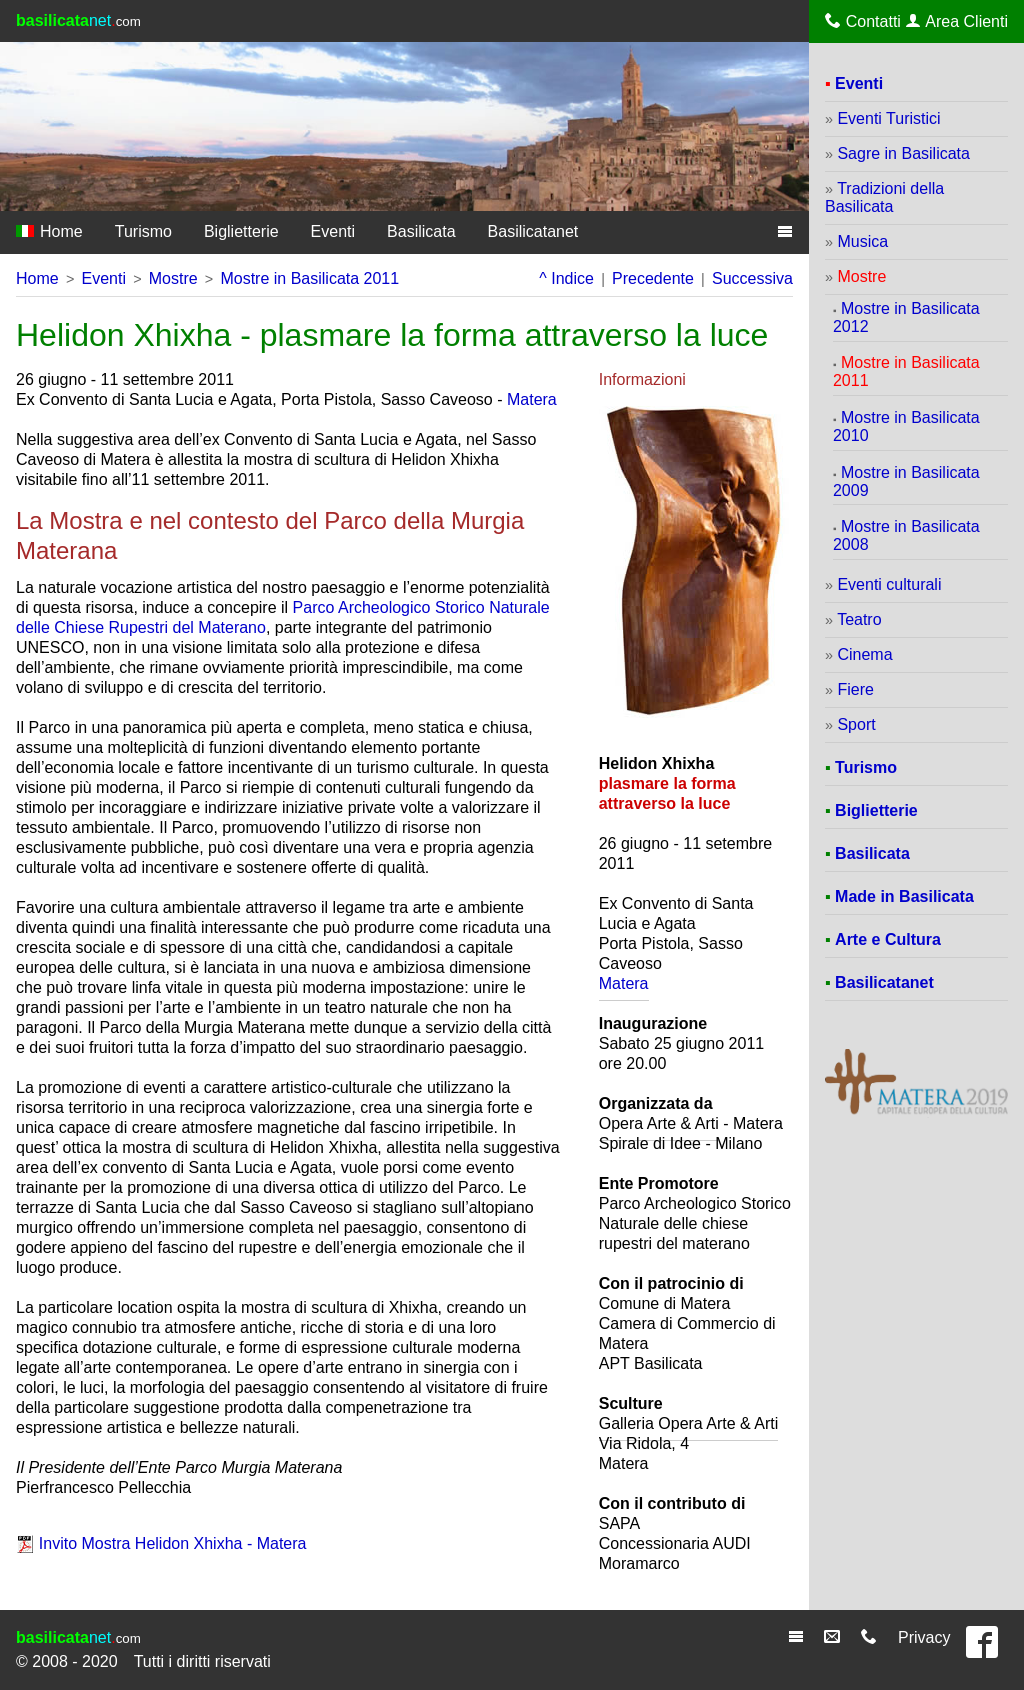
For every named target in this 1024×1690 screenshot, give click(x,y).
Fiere (855, 689)
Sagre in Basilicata (903, 153)
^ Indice (566, 278)
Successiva (752, 278)
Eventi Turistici (888, 118)
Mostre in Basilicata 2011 (309, 278)
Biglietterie (241, 231)
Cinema (864, 654)
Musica (862, 241)
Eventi (333, 231)
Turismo (143, 231)
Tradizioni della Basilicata (884, 197)
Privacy (924, 1637)
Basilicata (421, 231)
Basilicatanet (533, 231)
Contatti (863, 21)
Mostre (173, 278)
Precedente (653, 278)
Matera (532, 399)
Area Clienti (957, 21)
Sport (856, 724)
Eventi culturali (889, 584)
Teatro (859, 619)
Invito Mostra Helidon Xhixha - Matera (173, 1543)
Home (49, 231)
